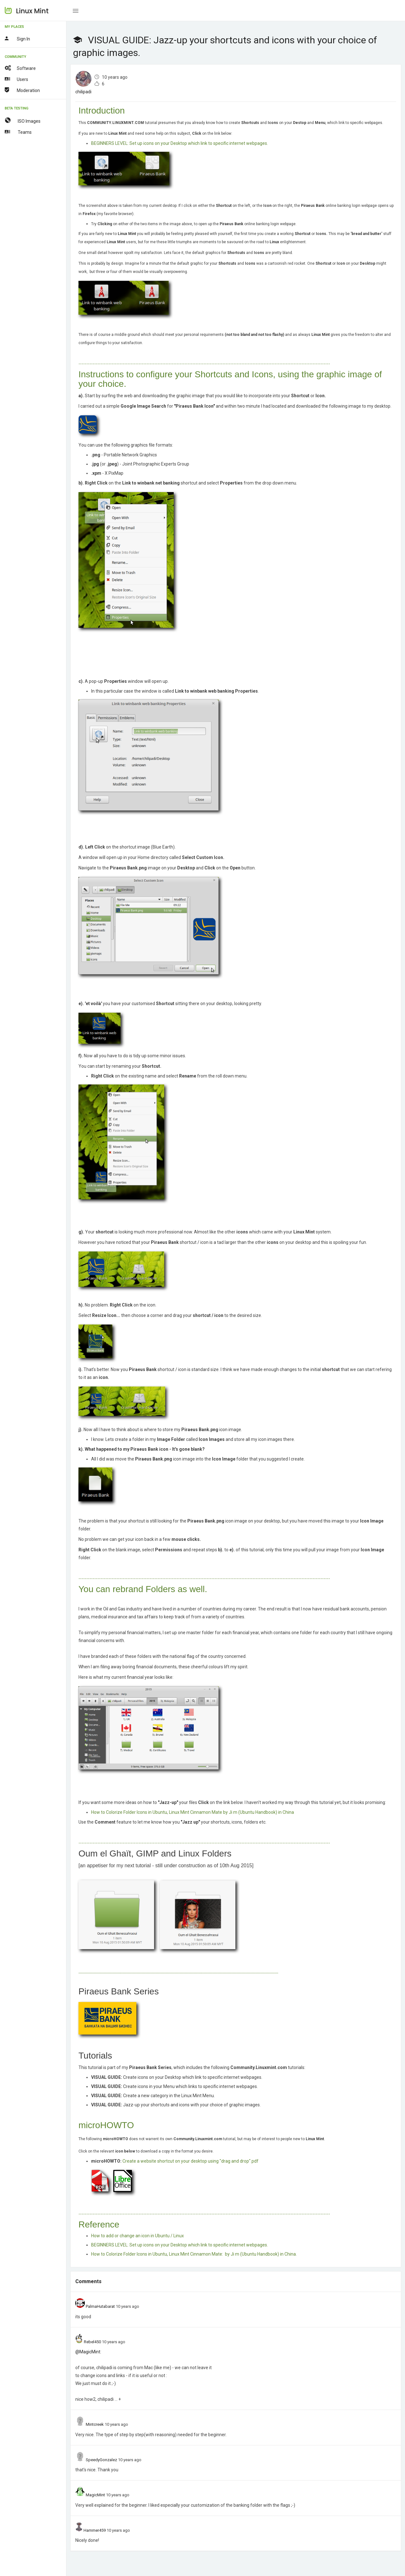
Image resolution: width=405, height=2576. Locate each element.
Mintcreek (95, 2424)
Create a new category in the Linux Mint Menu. (153, 2095)
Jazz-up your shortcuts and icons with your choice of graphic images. (176, 2104)
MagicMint (95, 2495)
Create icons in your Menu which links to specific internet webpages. (174, 2086)
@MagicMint (87, 2351)
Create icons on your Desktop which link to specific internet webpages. (176, 2077)
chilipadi (83, 91)
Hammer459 (95, 2530)
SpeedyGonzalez (101, 2459)
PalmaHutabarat (100, 2306)
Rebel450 (92, 2341)
